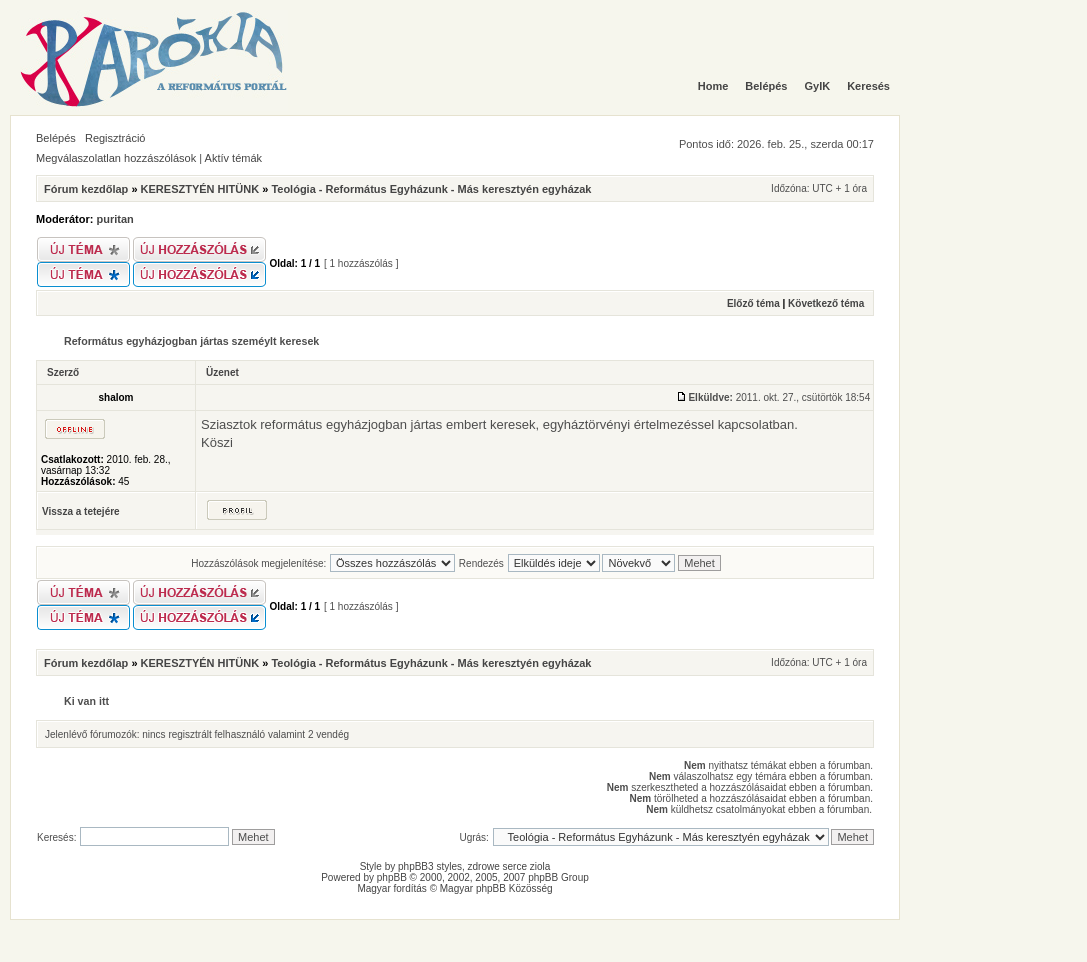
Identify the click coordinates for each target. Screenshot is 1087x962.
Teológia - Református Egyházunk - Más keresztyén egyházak (431, 189)
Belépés (56, 138)
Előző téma (753, 303)
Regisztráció (115, 138)
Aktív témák (233, 158)
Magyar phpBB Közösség (496, 888)
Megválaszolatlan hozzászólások (116, 158)
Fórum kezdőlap (86, 189)
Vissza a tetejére (81, 511)
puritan (115, 219)
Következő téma (826, 303)
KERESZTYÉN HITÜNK (200, 189)
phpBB (392, 877)
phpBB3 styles (430, 866)
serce (515, 866)
